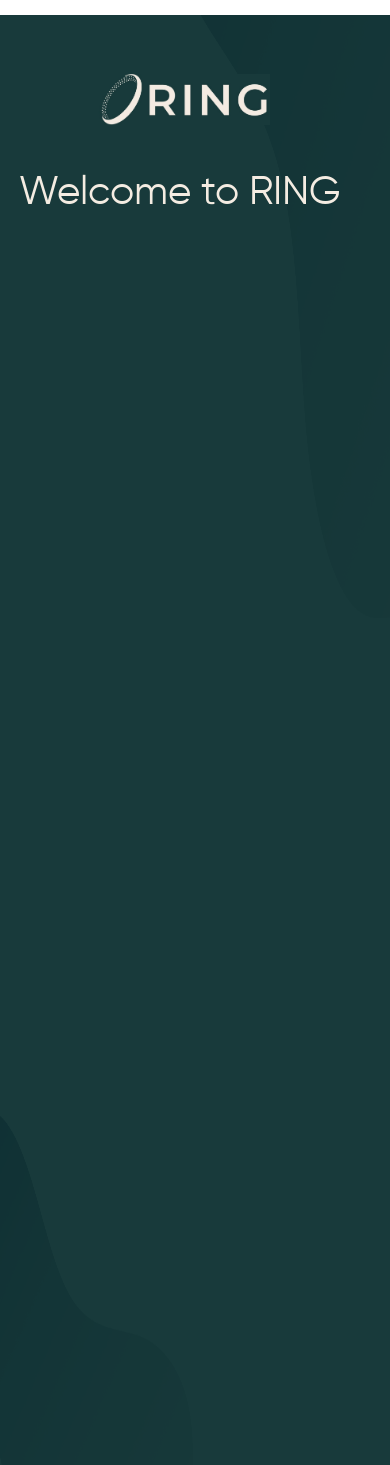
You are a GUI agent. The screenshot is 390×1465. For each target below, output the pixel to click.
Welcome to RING (180, 186)
